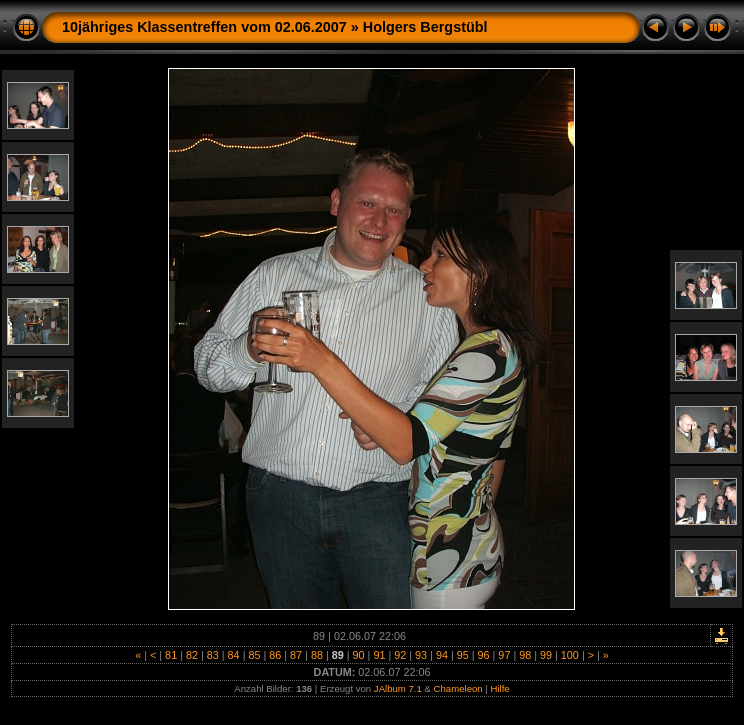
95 (463, 655)
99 (546, 655)
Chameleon (458, 688)
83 (213, 655)
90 (359, 655)
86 (275, 655)
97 (504, 655)
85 (254, 655)
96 (484, 655)
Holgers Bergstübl (425, 27)
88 (317, 655)
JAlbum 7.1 (398, 688)
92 (400, 655)
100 (570, 655)
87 (296, 655)
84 (234, 655)
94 (442, 655)
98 (525, 655)
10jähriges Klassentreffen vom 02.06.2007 (204, 27)
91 (379, 655)
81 (171, 655)
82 (192, 655)
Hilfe (500, 688)
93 (421, 655)
